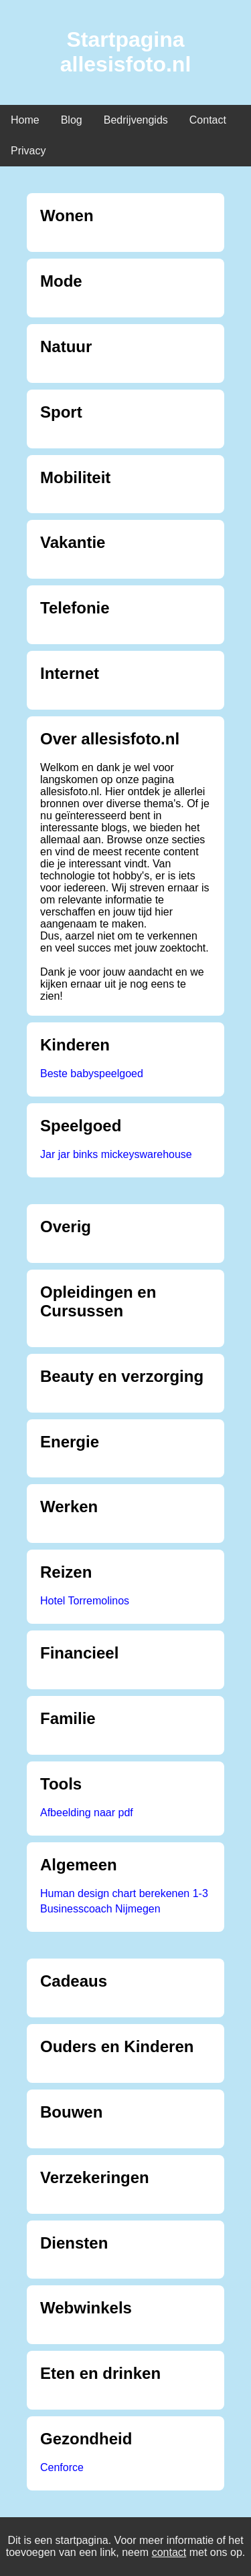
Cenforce (62, 2467)
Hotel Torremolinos (84, 1600)
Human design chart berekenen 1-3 (124, 1893)
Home (25, 120)
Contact (207, 120)
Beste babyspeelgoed (91, 1073)
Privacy (28, 150)
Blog (71, 120)
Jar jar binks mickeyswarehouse (116, 1154)
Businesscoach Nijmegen (100, 1908)
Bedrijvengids (136, 120)
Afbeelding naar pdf (86, 1812)
